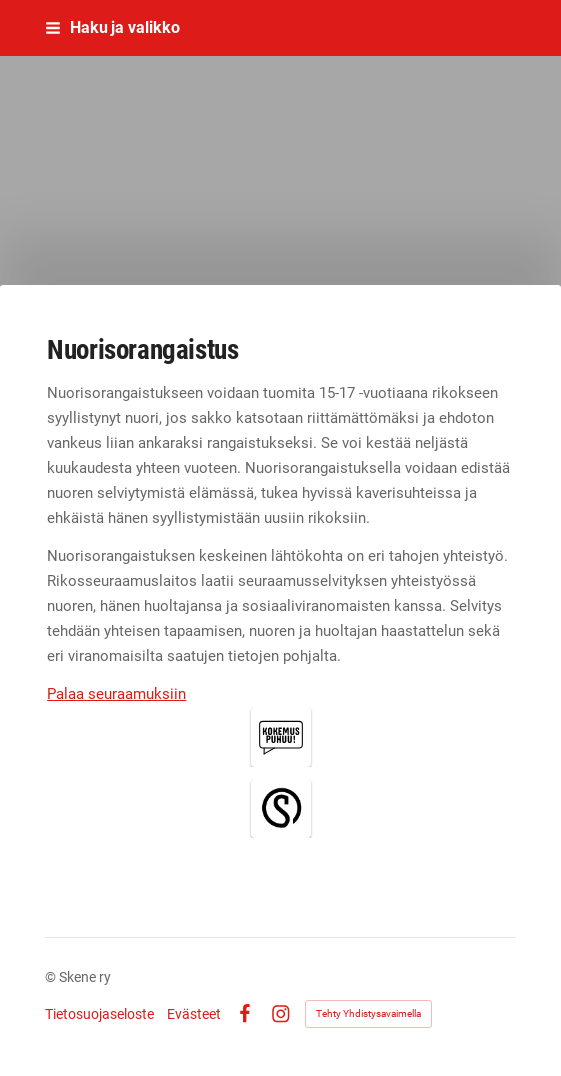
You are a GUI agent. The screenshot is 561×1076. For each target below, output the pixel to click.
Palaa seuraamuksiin (116, 694)
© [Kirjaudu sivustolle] (52, 977)
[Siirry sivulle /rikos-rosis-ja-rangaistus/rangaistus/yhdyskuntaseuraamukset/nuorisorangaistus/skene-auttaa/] (281, 808)
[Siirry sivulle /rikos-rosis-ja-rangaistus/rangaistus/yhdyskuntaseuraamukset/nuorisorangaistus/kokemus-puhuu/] (281, 737)
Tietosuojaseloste (99, 1014)
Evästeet (194, 1014)
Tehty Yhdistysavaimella (368, 1013)
